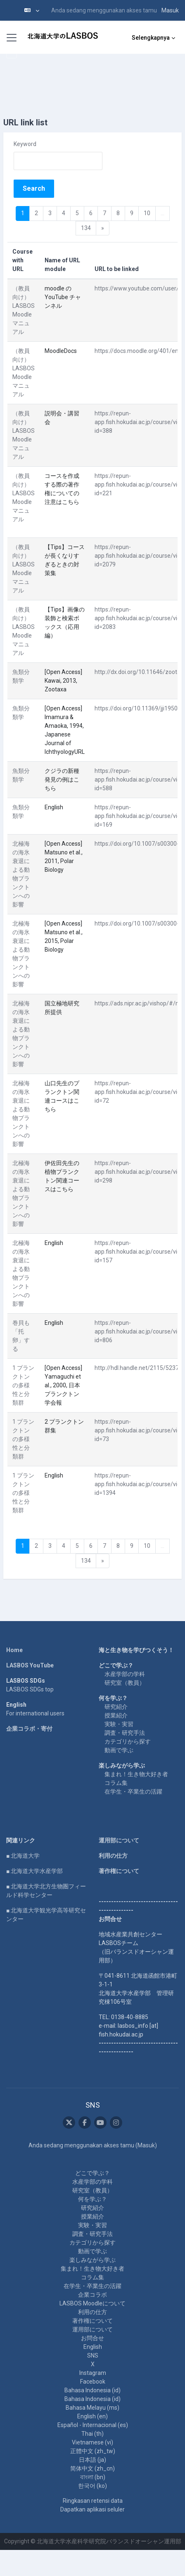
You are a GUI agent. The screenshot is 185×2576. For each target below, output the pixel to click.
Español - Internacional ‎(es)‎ (92, 2425)
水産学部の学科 (124, 1674)
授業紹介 (116, 1715)
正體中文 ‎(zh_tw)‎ (92, 2451)
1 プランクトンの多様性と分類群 (23, 1385)
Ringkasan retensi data (93, 2500)
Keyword (25, 144)
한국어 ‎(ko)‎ (92, 2485)
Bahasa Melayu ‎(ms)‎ (92, 2407)
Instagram (92, 2373)
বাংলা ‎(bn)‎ (92, 2477)
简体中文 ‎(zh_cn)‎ (92, 2468)
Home (14, 1650)
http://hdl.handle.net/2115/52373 (138, 1368)
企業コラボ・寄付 (29, 1728)
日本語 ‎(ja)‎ (92, 2459)
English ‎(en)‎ (92, 2416)
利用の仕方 (113, 1855)
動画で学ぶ (118, 1750)
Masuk (170, 10)
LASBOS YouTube (30, 1665)
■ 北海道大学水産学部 (34, 1871)
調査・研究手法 (124, 1732)
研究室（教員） (124, 1682)
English (92, 2346)
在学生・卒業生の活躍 (133, 1791)
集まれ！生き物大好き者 (136, 1774)
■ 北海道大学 (23, 1855)
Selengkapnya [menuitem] (151, 37)
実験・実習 (118, 1724)
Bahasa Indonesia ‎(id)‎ (92, 2390)
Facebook (92, 2381)
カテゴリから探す (127, 1741)
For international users (35, 1713)
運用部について (119, 1840)
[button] (32, 10)
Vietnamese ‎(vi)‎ (92, 2442)
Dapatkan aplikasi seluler (92, 2509)
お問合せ (92, 2338)
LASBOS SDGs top (30, 1689)
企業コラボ (92, 2294)
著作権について (119, 1871)
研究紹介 (116, 1706)
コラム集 (116, 1783)
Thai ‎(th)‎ (92, 2433)
